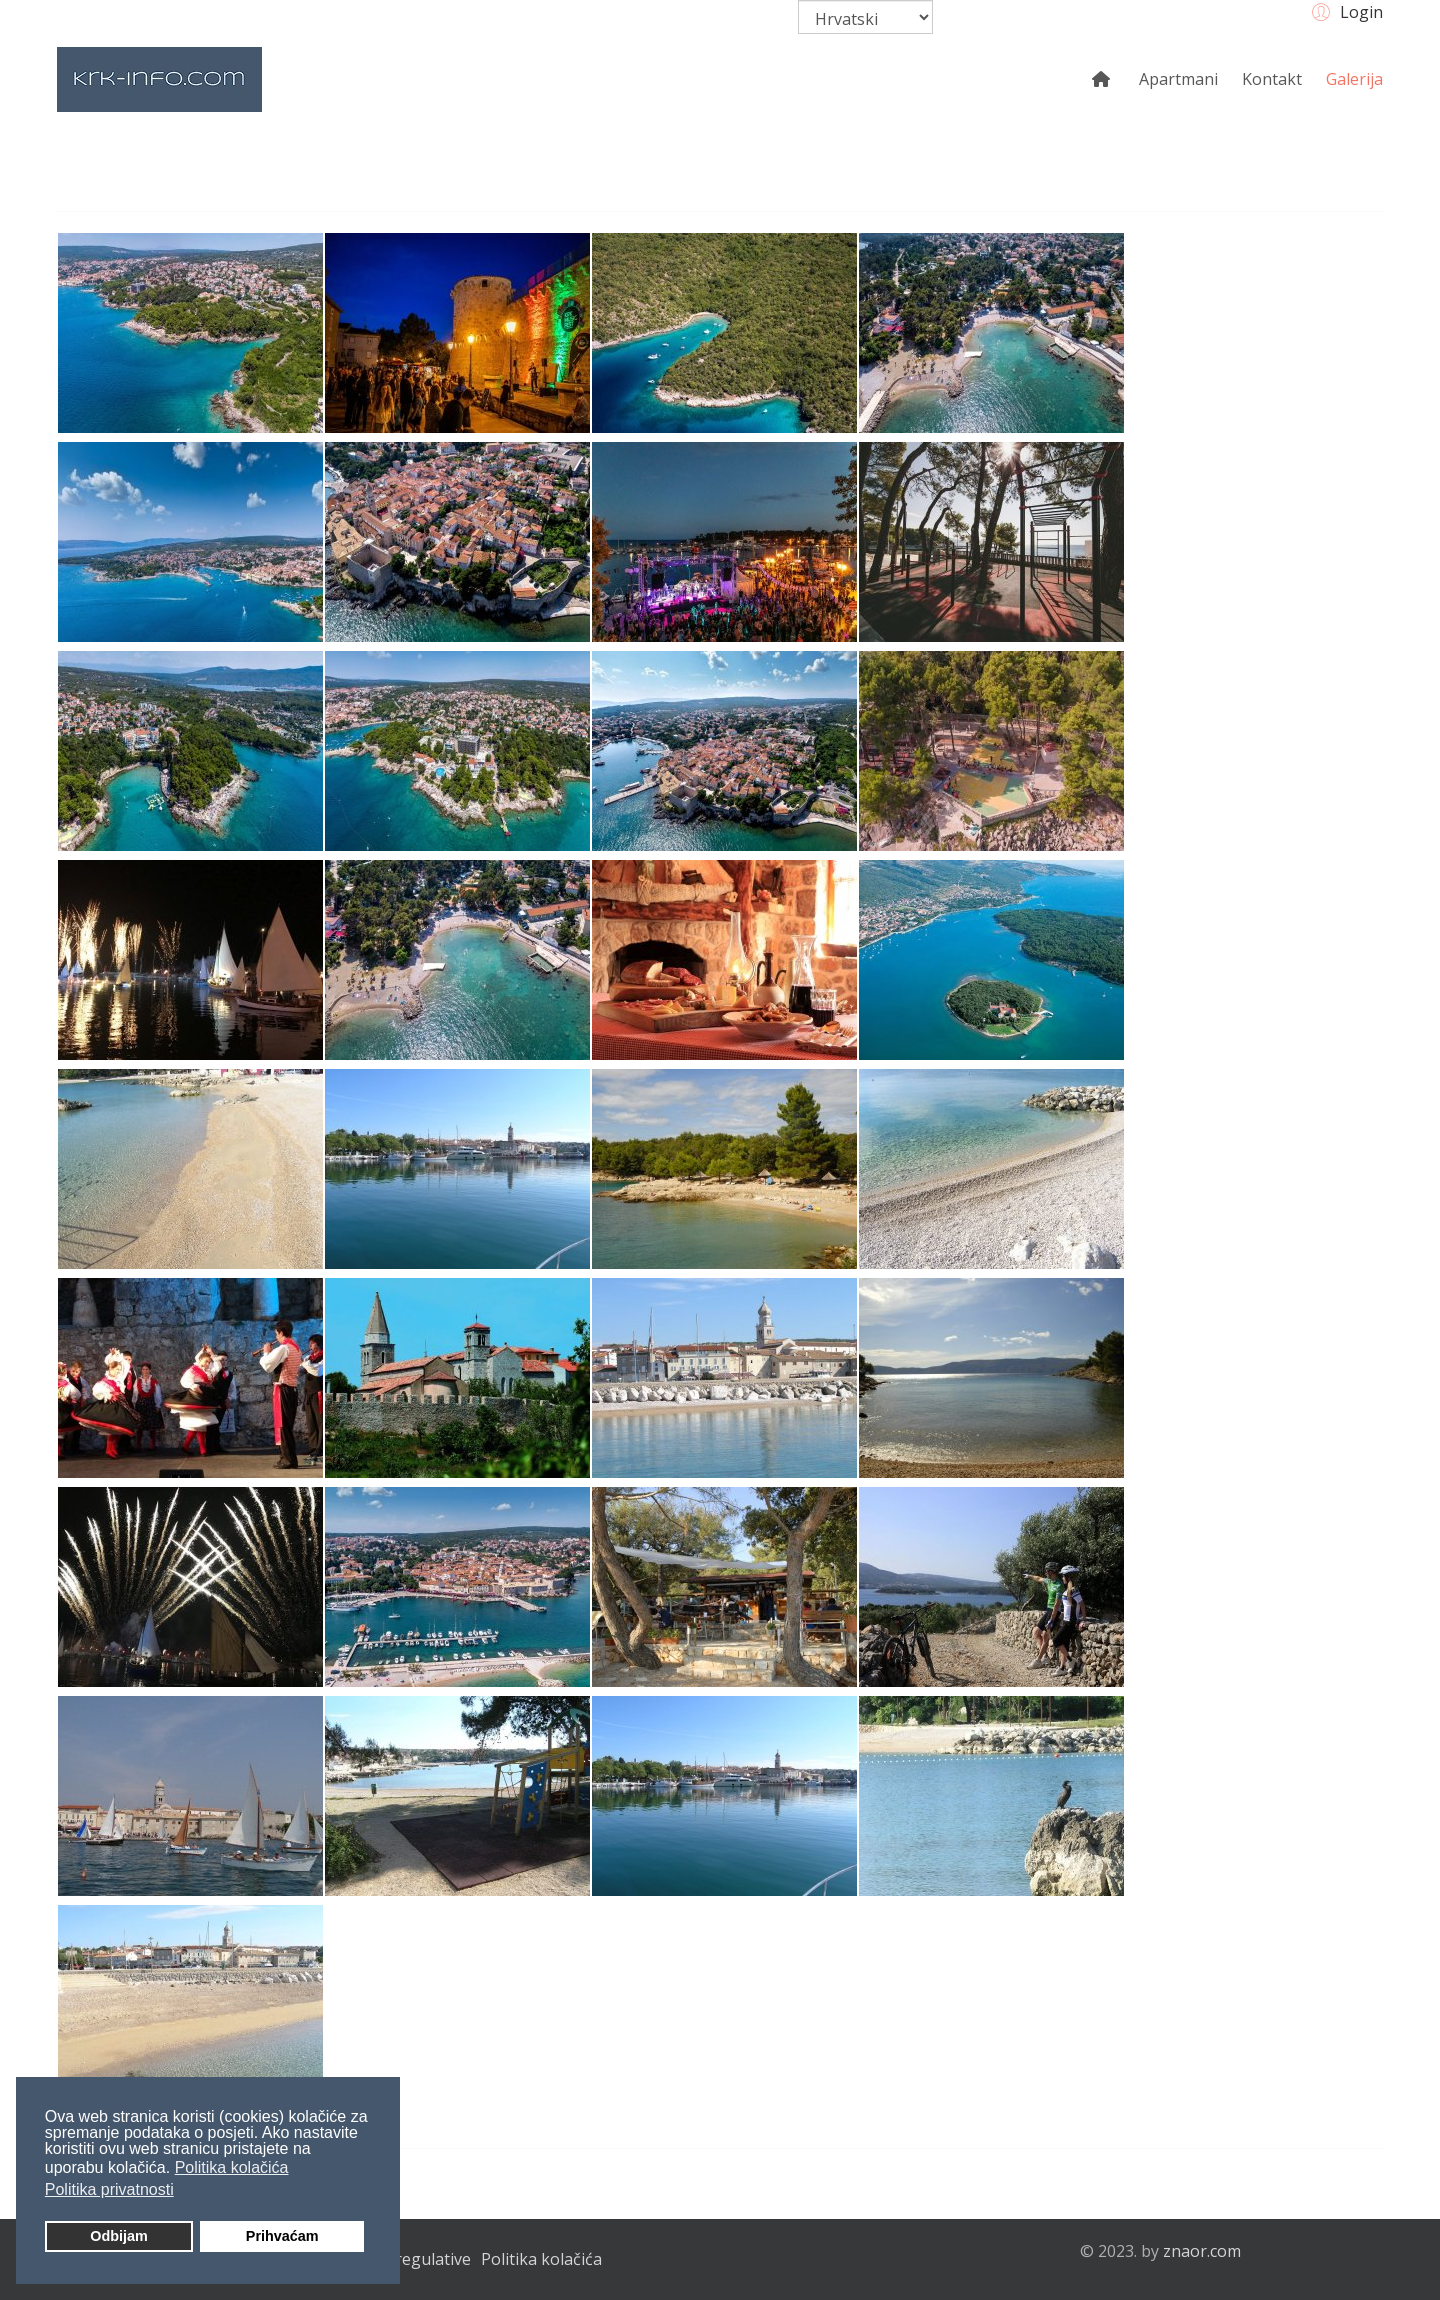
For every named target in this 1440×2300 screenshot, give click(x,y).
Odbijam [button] (119, 2236)
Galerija (1354, 79)
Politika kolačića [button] (232, 2167)
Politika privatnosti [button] (109, 2189)
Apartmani (1178, 79)
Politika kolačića (541, 2259)
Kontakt (1272, 79)
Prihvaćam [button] (282, 2236)
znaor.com (1202, 2251)
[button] (1344, 11)
